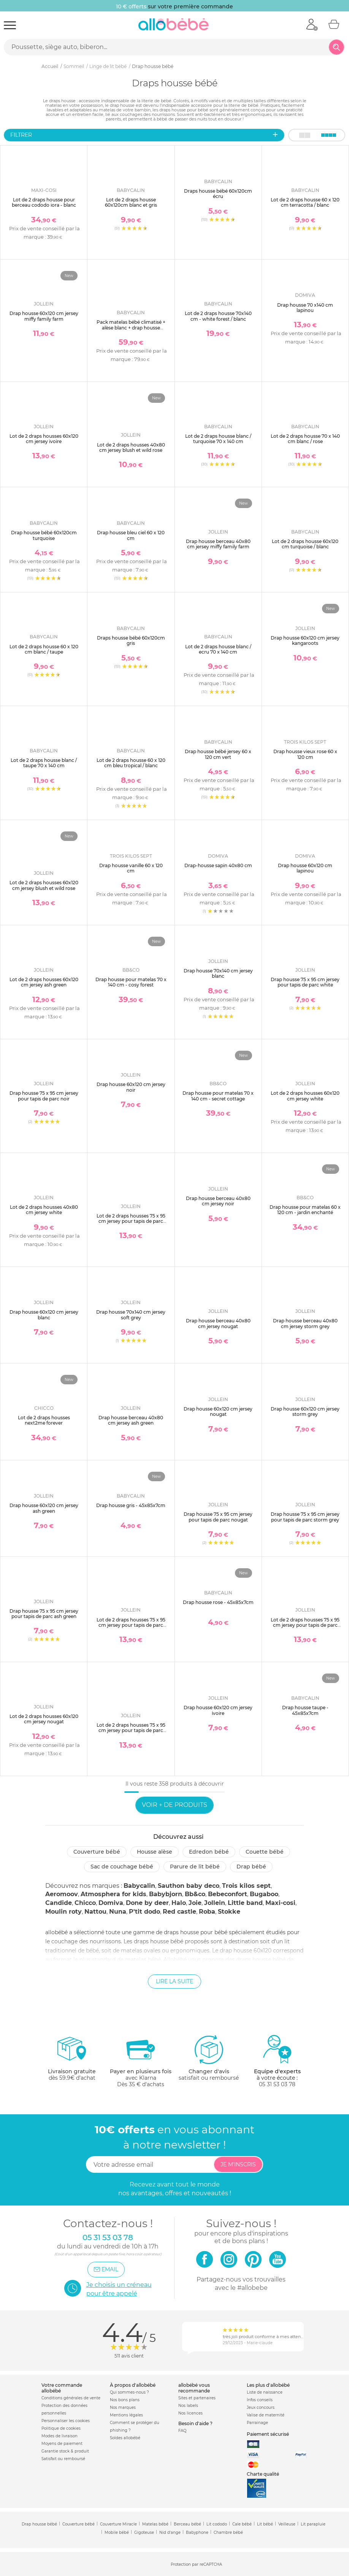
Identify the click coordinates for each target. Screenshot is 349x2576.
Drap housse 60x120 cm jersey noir (131, 1086)
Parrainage (257, 2422)
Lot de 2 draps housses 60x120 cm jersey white (305, 1095)
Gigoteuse (144, 2532)
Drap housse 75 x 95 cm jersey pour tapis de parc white (305, 982)
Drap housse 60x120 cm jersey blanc (44, 1314)
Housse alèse (154, 1851)
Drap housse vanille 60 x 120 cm (131, 868)
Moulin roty (63, 1911)
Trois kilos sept (246, 1885)
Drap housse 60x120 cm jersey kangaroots (305, 640)
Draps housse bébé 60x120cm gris (131, 640)
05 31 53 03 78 (277, 2084)
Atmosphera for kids (113, 1894)
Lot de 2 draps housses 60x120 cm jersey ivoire (44, 438)
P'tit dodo (144, 1911)
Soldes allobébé (125, 2437)
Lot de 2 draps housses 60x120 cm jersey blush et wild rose (44, 885)
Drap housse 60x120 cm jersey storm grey (305, 1411)
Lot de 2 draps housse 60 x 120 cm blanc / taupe (44, 649)
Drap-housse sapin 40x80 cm (218, 865)
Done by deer (147, 1902)
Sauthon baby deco (188, 1885)
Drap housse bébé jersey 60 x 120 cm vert (218, 754)
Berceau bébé (187, 2524)
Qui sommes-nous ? (129, 2392)
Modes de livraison (59, 2436)
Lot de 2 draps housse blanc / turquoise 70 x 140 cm (218, 438)
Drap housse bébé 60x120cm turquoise (44, 535)
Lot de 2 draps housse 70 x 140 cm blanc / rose (305, 438)
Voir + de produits (174, 1804)
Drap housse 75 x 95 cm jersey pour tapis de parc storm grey (305, 1516)
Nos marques (123, 2407)
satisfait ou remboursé (209, 2057)
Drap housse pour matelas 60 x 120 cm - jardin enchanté (305, 1209)
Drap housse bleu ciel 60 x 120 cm (131, 535)
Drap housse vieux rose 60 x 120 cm (305, 754)
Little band (245, 1902)
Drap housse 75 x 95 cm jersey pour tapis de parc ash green (44, 1613)
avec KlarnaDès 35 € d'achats (140, 2061)
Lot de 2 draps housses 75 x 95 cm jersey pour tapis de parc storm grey (131, 1625)
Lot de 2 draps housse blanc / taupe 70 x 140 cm (44, 762)
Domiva (110, 1902)
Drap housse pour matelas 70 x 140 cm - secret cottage (218, 1095)
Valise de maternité (265, 2415)
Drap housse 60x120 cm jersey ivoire (218, 1710)
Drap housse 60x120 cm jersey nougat (218, 1411)
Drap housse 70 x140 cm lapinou (305, 307)
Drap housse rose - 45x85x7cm (218, 1602)
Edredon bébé (209, 1851)
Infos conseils (260, 2399)
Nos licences (190, 2413)
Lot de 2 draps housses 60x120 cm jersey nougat (44, 1718)
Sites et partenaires (197, 2398)
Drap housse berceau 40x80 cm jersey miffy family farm (218, 543)
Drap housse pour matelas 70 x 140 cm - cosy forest (131, 982)
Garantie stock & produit (65, 2451)
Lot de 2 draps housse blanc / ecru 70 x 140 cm (218, 649)
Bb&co (195, 1894)
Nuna (117, 1911)
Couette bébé (265, 1851)
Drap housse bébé (39, 2524)
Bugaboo (264, 1894)
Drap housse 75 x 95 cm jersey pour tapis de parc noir (44, 1095)
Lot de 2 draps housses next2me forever (44, 1420)
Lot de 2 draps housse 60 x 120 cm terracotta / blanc (305, 202)
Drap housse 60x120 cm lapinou (305, 868)
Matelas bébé (155, 2524)
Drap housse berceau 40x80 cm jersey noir (218, 1200)
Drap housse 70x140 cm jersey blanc (218, 973)
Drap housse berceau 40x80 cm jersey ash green (130, 1420)
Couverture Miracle (118, 2524)
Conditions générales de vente (70, 2398)
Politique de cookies (61, 2428)
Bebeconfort (227, 1894)
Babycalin (139, 1885)
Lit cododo (216, 2524)
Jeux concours (260, 2407)
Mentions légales (126, 2415)
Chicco (85, 1902)
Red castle (179, 1911)
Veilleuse (286, 2524)
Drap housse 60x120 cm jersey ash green (44, 1508)
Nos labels (188, 2405)
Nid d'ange (170, 2532)
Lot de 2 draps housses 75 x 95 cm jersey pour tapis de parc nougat (131, 1730)
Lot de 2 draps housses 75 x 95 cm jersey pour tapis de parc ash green (305, 1625)
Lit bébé (265, 2524)
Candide (58, 1902)
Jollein (214, 1902)
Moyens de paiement (61, 2443)
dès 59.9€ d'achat (72, 2061)
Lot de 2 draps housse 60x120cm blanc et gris (131, 202)
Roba (207, 1911)
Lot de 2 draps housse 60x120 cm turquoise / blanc (305, 543)
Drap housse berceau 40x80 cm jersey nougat (218, 1323)
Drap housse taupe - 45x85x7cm (305, 1710)
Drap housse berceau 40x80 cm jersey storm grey (305, 1323)
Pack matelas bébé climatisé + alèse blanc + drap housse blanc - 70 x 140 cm (131, 327)
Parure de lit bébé (195, 1866)
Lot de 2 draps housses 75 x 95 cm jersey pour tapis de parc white (131, 1221)
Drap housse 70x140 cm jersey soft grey (130, 1314)
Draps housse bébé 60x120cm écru (218, 193)
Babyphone (197, 2532)
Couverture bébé (96, 1851)
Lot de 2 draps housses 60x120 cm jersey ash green (44, 982)
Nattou (95, 1911)
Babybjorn (165, 1894)
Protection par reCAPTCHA (196, 2564)
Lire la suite (174, 1981)
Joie (195, 1902)
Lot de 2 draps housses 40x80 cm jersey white (44, 1209)
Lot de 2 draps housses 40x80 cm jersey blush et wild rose (131, 447)
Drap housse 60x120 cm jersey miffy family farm (44, 315)
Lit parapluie (313, 2524)
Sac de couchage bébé (121, 1866)
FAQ (182, 2430)
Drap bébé (251, 1866)
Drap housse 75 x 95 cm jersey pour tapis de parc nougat (218, 1516)
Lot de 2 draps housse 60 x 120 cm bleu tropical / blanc (131, 762)
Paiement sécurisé (268, 2434)
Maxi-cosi (280, 1902)
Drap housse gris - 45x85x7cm (130, 1505)
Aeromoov (61, 1894)
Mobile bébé (117, 2532)
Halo (178, 1902)
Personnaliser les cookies (65, 2420)
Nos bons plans (125, 2399)
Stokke (229, 1911)
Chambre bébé (228, 2532)
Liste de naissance (264, 2392)
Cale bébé (242, 2524)
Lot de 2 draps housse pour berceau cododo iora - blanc (44, 202)
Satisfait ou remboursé (63, 2458)
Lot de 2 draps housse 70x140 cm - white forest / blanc (218, 315)
